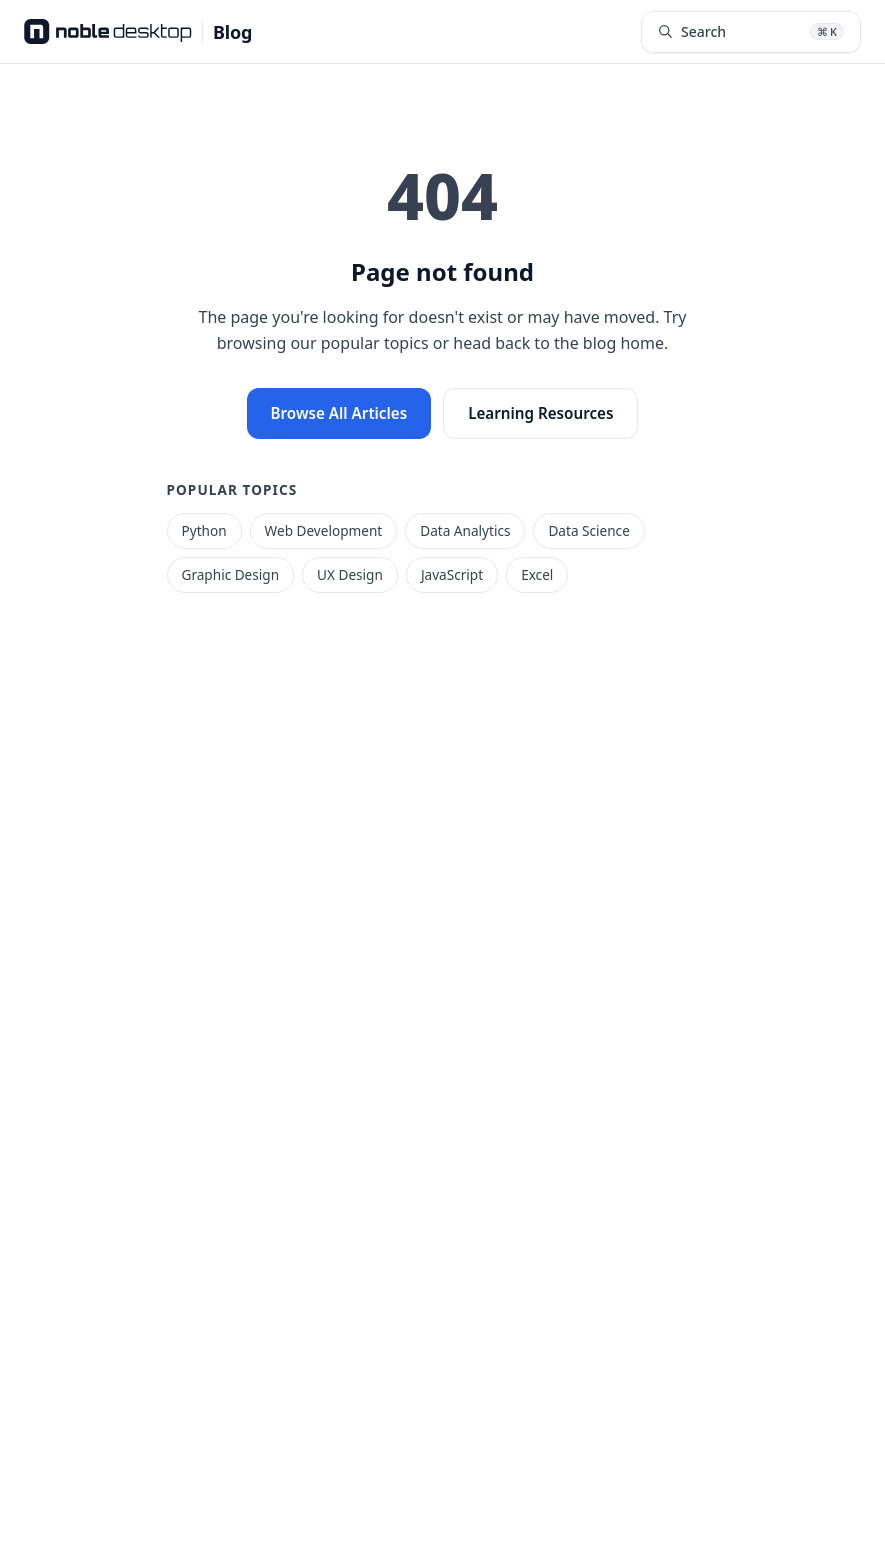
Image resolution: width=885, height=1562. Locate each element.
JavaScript (452, 574)
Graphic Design (231, 574)
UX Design (350, 574)
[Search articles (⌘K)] (751, 32)
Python (204, 530)
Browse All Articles (339, 413)
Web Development (324, 530)
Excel (537, 574)
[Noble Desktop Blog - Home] (138, 32)
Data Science (588, 530)
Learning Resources (540, 413)
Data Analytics (465, 530)
